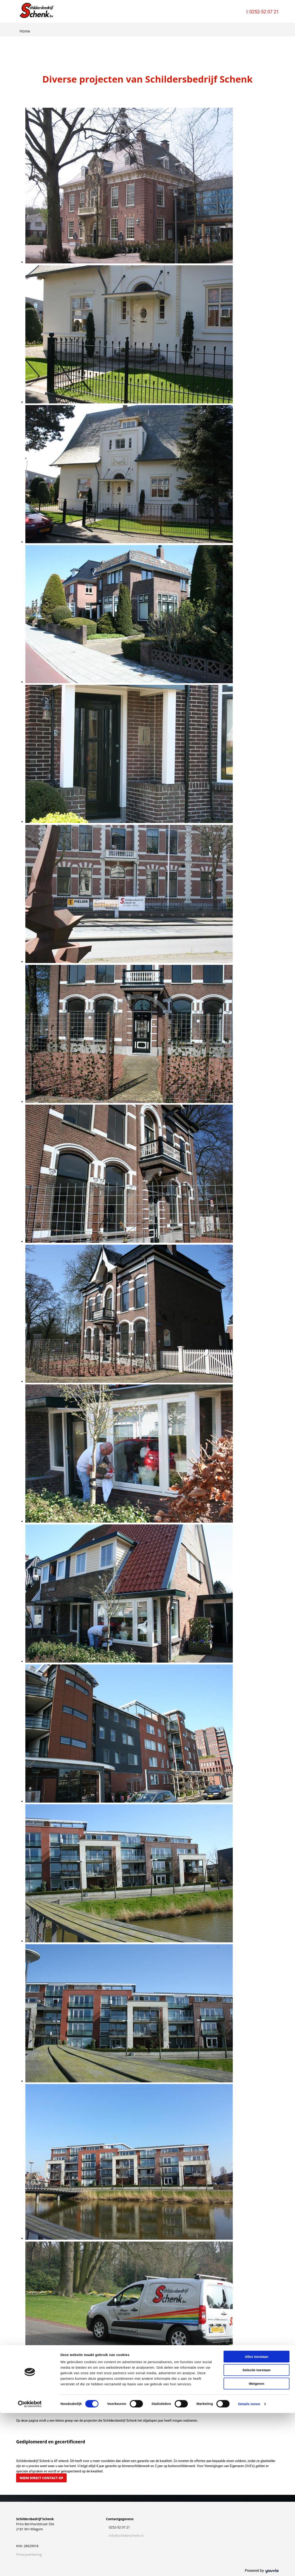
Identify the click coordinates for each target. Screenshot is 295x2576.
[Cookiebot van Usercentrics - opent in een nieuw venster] (30, 2567)
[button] (41, 2477)
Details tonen (249, 2567)
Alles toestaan (256, 2520)
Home (25, 31)
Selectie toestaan (256, 2533)
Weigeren (256, 2547)
